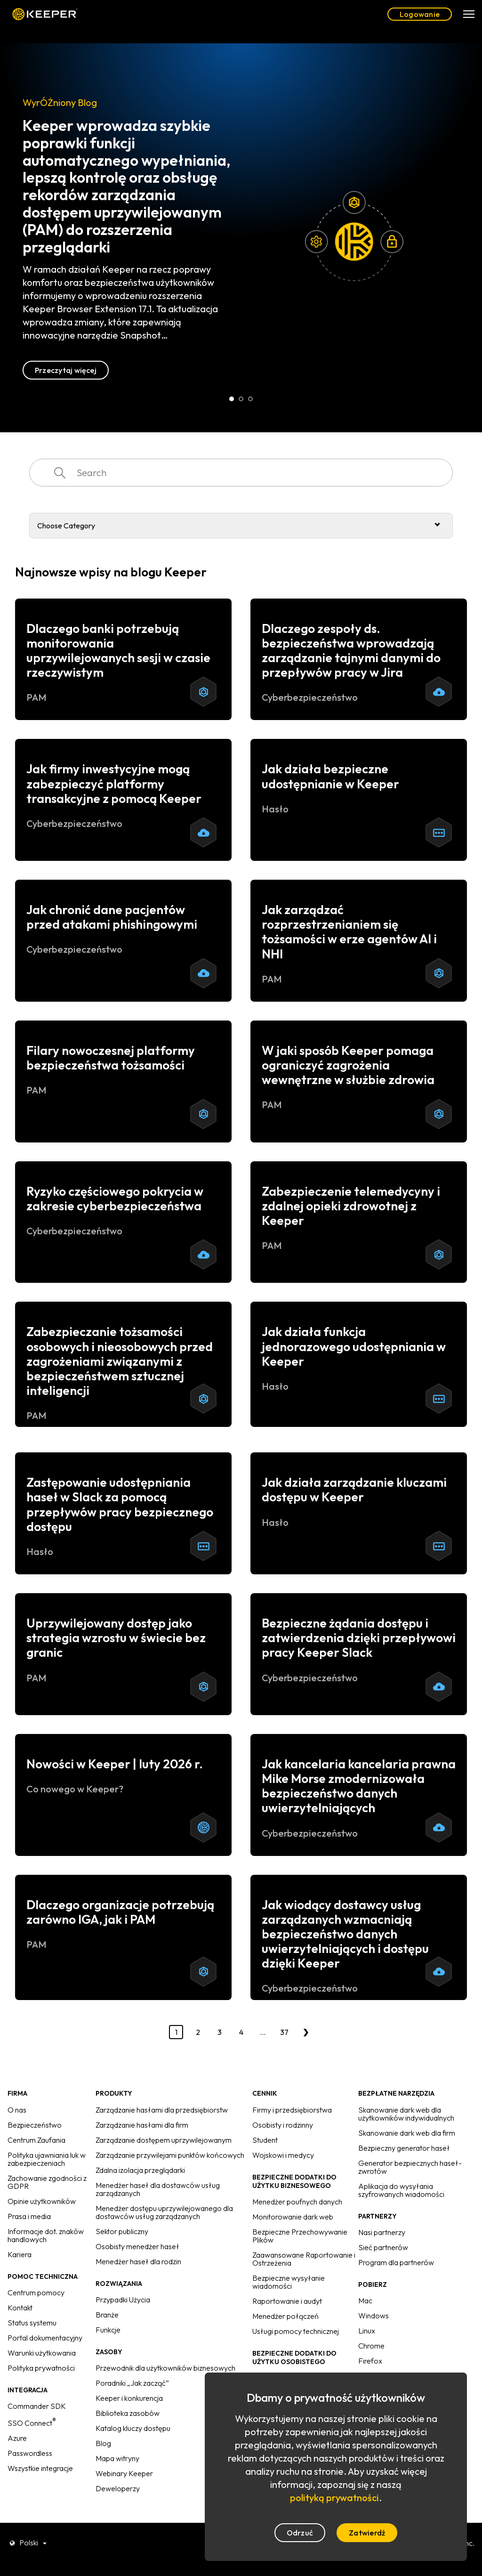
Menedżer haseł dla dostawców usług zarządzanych (158, 2189)
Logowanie (420, 14)
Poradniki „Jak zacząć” (132, 2383)
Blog (103, 2443)
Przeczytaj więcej (65, 370)
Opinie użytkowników (42, 2201)
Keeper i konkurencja (129, 2398)
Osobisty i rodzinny (282, 2125)
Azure (17, 2438)
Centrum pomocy (36, 2292)
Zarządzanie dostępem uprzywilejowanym (164, 2140)
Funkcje (108, 2329)
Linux (366, 2330)
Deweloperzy (118, 2488)
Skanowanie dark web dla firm (406, 2133)
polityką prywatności (334, 2497)
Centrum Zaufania (36, 2140)
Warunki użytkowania (42, 2352)
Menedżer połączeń (285, 2316)
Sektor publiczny (122, 2231)
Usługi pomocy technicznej (295, 2331)
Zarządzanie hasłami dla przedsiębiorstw (162, 2109)
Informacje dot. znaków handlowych (46, 2235)
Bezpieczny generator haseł (404, 2148)
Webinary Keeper (124, 2473)
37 (284, 2032)
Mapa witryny (117, 2458)
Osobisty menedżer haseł (137, 2246)
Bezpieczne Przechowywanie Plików (299, 2235)
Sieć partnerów (383, 2247)
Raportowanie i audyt (287, 2301)
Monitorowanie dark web (292, 2216)
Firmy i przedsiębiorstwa (292, 2109)
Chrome (371, 2345)
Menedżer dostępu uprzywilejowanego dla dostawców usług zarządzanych (164, 2212)
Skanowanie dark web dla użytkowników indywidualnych (406, 2113)
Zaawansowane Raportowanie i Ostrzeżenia (303, 2259)
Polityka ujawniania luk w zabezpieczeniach (47, 2159)
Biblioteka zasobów (128, 2413)
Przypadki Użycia (123, 2299)
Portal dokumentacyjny (45, 2337)
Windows (373, 2315)
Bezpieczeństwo (35, 2125)
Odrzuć (300, 2532)
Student (265, 2140)
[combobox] (241, 472)
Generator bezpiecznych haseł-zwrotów (410, 2167)
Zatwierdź (367, 2532)
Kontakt (20, 2307)
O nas (17, 2109)
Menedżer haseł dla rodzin (138, 2261)
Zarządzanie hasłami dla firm (142, 2125)
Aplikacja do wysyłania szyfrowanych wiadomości (401, 2190)
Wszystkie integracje (40, 2468)
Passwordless (30, 2453)
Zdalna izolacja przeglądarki (140, 2170)
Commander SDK (37, 2406)
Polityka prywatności (41, 2368)
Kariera (20, 2254)
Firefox (370, 2360)
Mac (365, 2300)
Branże (107, 2314)
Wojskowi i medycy (283, 2155)
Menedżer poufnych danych (297, 2201)
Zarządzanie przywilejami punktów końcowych (170, 2155)
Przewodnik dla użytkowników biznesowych (165, 2368)
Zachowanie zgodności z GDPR (47, 2182)
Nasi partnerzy (381, 2232)
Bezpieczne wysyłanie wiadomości (288, 2282)
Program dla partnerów (396, 2262)
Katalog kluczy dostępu (133, 2428)
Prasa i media (29, 2216)
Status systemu (32, 2322)
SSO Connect (32, 2423)
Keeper (45, 14)
